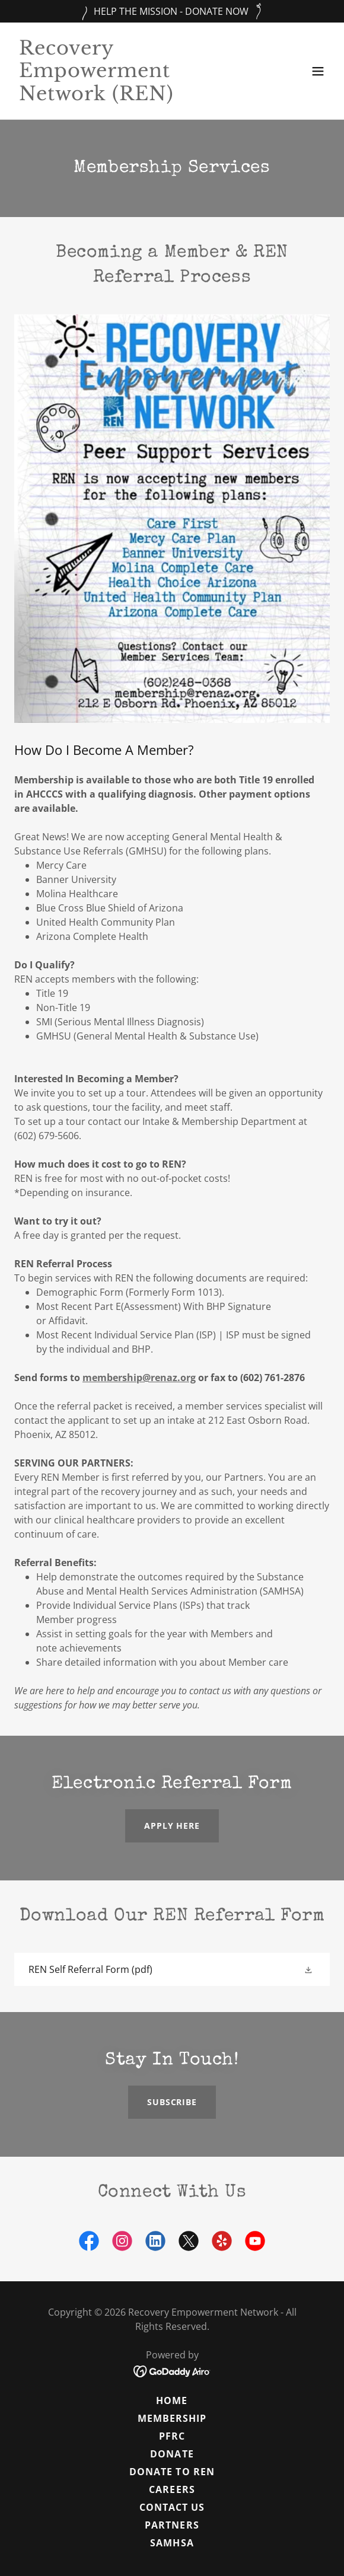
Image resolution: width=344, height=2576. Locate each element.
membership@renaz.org (139, 1377)
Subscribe (172, 2102)
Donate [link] (171, 2453)
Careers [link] (172, 2489)
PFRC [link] (172, 2436)
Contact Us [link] (172, 2507)
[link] (124, 96)
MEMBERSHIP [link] (172, 2418)
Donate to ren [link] (171, 2471)
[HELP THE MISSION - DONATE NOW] (172, 11)
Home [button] (171, 2400)
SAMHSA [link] (171, 2542)
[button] (318, 71)
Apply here (172, 1825)
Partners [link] (172, 2525)
